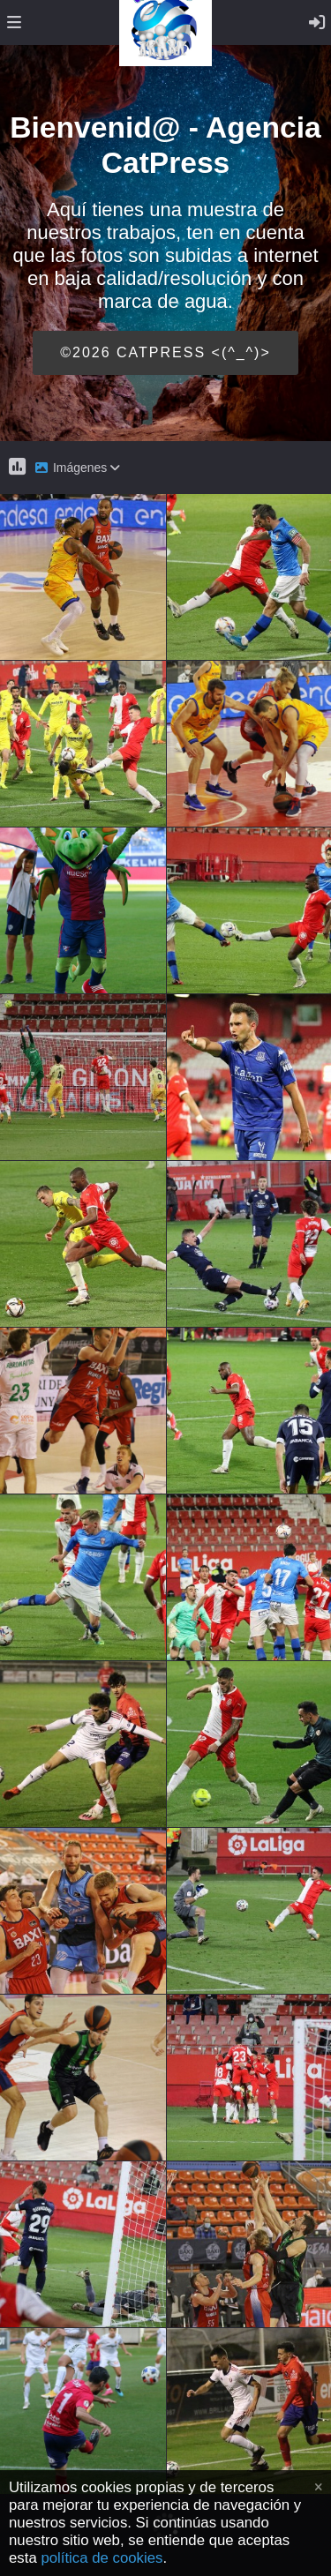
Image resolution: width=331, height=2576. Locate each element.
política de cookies (101, 2558)
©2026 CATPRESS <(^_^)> (165, 352)
